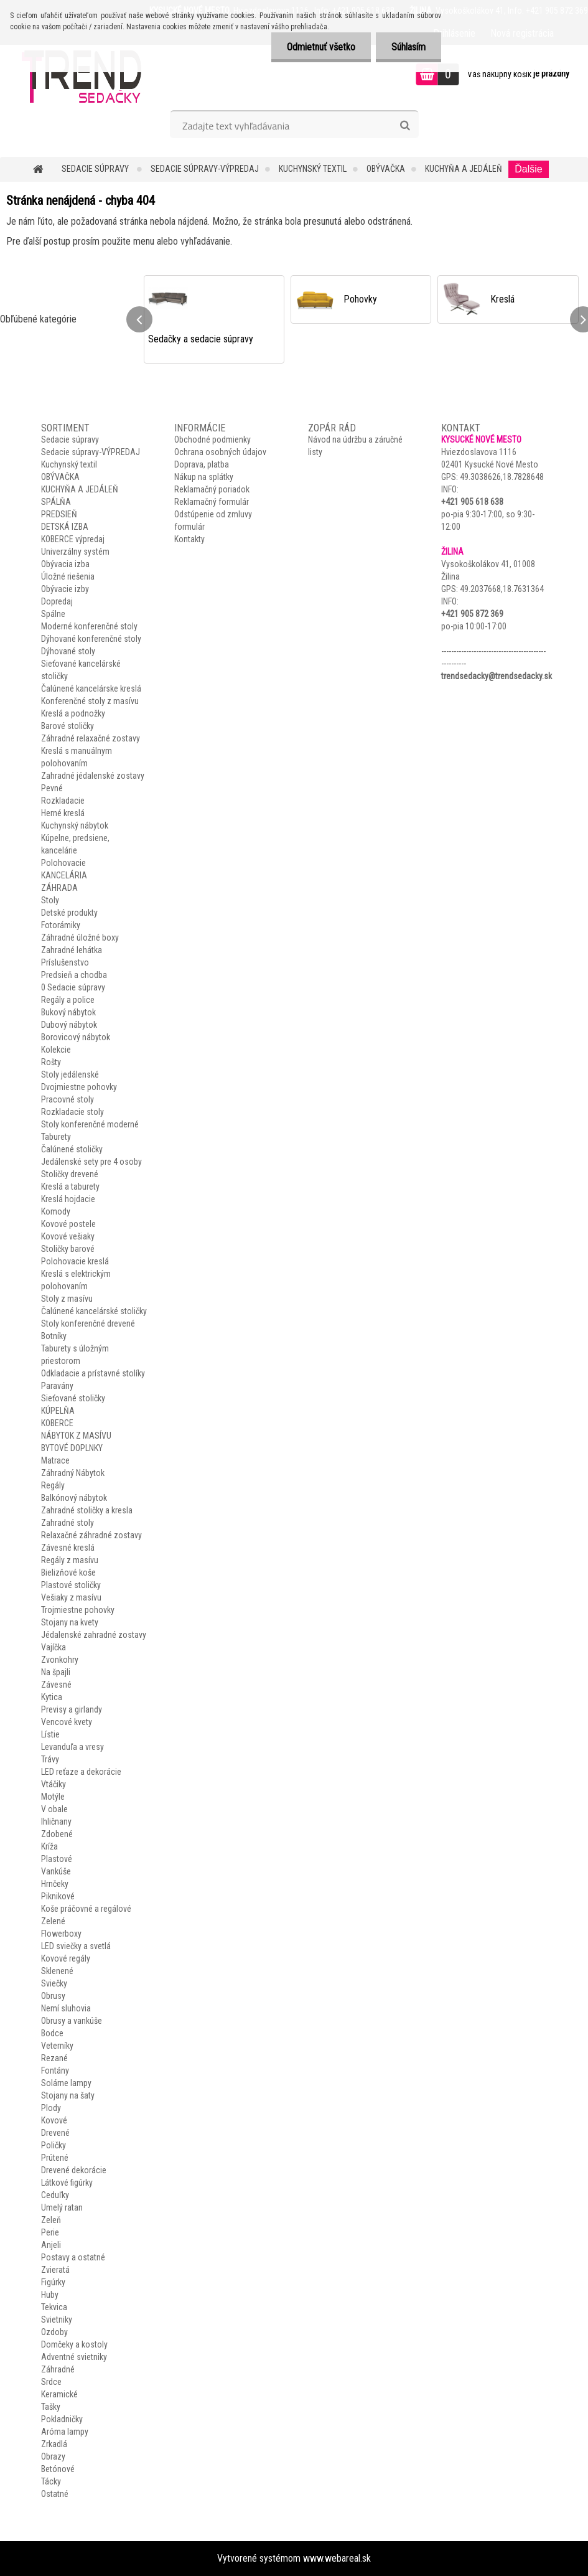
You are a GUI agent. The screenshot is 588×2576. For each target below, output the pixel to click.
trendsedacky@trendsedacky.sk (496, 676)
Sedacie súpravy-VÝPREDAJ (205, 169)
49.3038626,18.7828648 (502, 477)
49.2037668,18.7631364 (502, 589)
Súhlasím (408, 47)
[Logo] (85, 76)
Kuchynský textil (313, 169)
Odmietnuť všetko (321, 47)
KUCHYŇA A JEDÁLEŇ (463, 169)
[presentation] (139, 319)
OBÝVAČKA (385, 169)
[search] (405, 126)
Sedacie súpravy (96, 169)
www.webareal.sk (337, 2558)
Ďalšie (528, 169)
